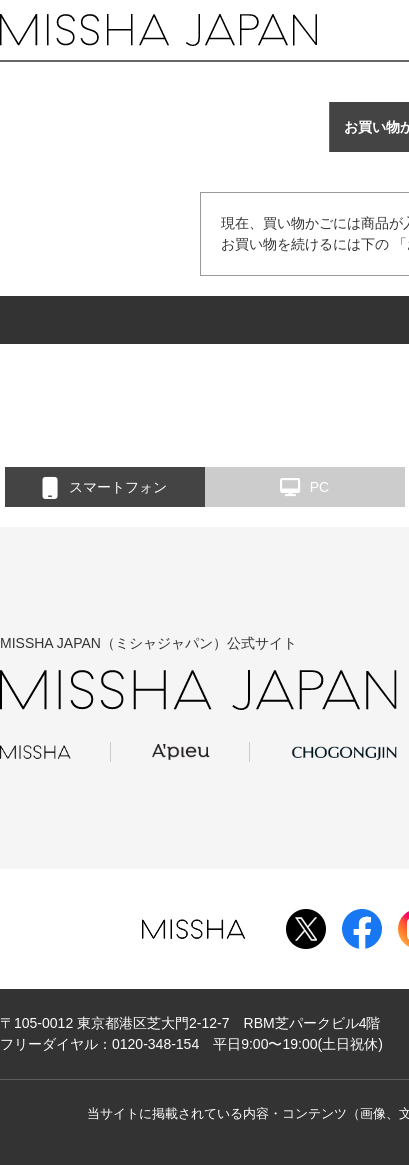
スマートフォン (104, 488)
